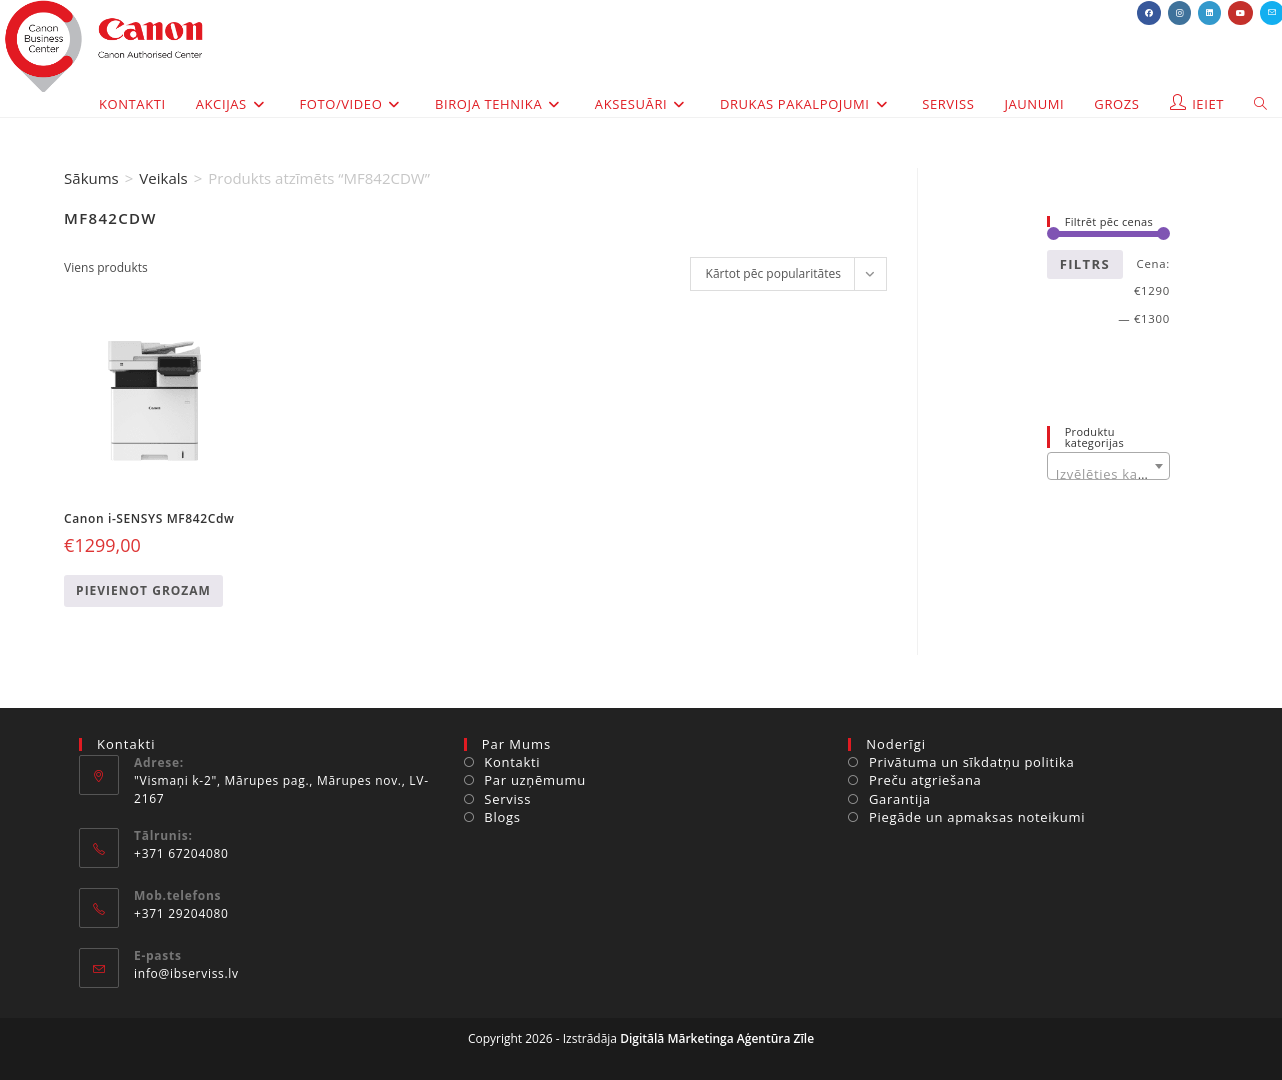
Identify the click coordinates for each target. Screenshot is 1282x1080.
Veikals (163, 178)
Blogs (502, 817)
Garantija (900, 799)
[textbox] (1108, 473)
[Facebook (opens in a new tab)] (1149, 13)
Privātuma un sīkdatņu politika (971, 762)
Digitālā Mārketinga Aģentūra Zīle (717, 1038)
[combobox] (1108, 466)
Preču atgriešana (925, 780)
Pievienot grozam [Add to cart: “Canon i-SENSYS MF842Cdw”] (143, 590)
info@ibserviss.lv (186, 973)
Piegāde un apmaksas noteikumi (977, 817)
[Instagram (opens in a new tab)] (1179, 13)
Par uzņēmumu (535, 780)
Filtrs (1085, 264)
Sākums (91, 178)
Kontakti (512, 762)
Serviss (507, 799)
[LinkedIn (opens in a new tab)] (1209, 13)
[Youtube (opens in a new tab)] (1240, 13)
